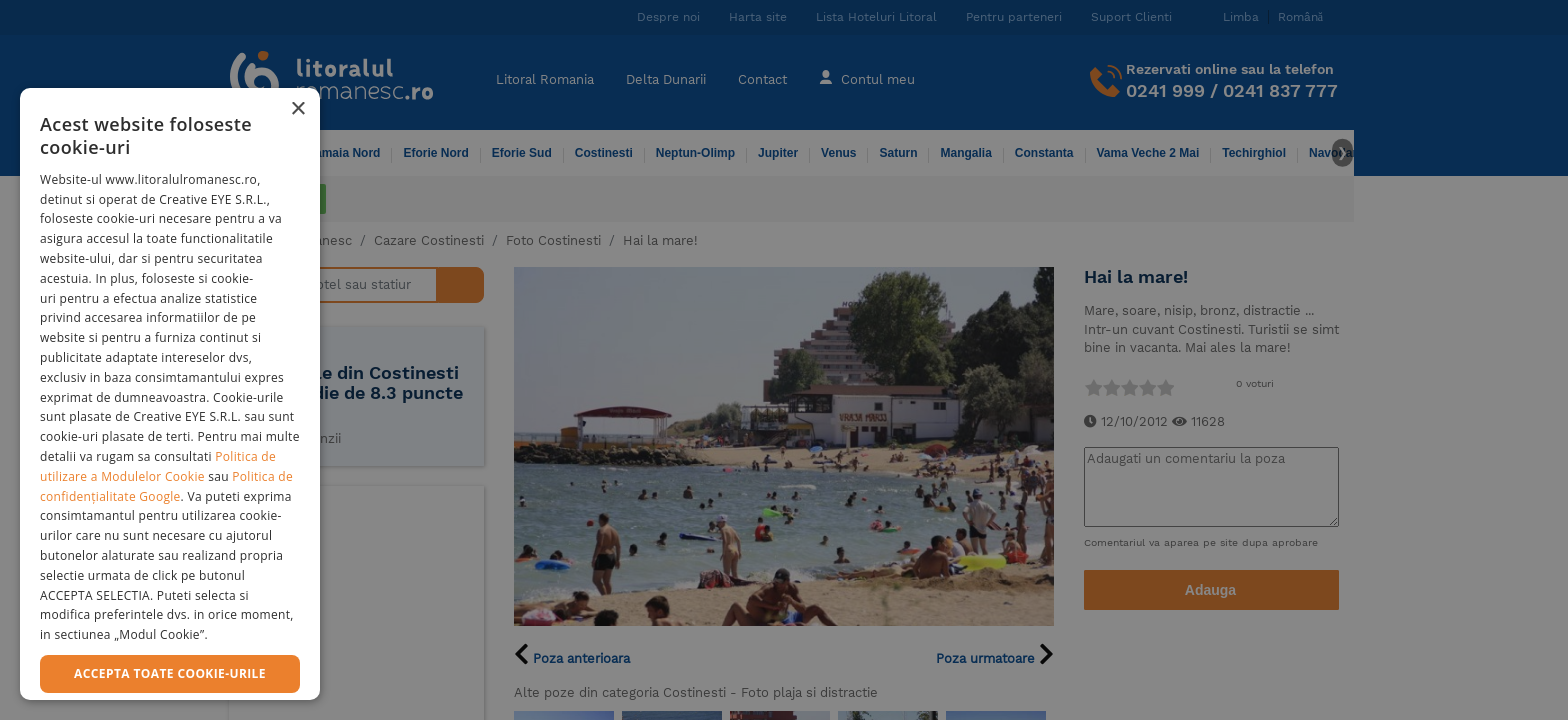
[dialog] (170, 394)
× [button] (297, 109)
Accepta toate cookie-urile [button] (170, 673)
